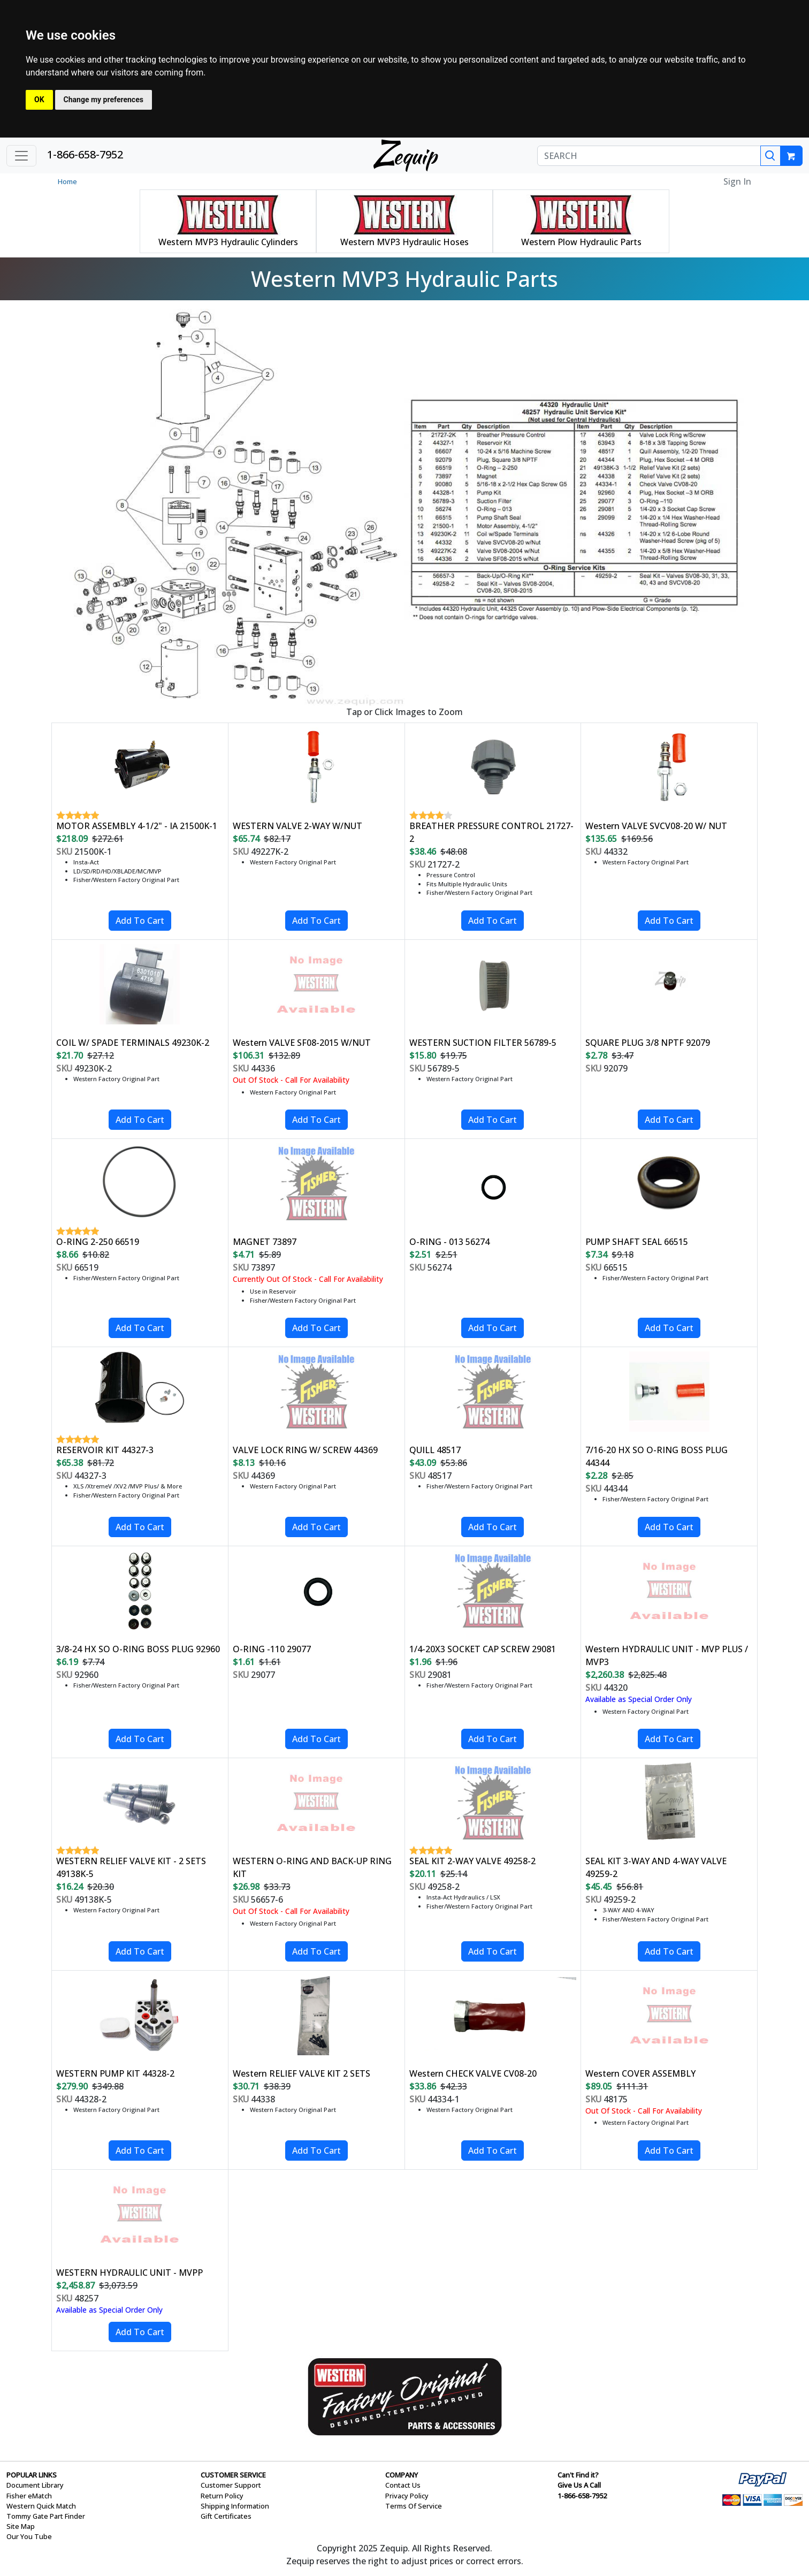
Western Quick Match (41, 2506)
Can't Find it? (578, 2475)
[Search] (770, 156)
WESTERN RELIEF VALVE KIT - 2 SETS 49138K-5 (131, 1867)
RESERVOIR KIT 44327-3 (105, 1450)
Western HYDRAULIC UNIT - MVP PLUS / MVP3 (666, 1655)
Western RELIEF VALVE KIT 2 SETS (301, 2073)
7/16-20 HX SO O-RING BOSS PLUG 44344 (656, 1456)
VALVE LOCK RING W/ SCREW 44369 (305, 1450)
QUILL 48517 (435, 1450)
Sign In (737, 181)
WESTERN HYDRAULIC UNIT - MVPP (129, 2272)
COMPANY (401, 2475)
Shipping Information (235, 2506)
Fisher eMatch (29, 2496)
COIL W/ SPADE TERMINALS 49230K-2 (132, 1042)
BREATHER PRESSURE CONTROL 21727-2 (491, 832)
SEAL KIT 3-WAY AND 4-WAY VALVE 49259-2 (656, 1867)
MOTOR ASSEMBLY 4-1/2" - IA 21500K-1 (136, 826)
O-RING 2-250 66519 (97, 1242)
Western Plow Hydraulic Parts (581, 242)
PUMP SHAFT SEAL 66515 (636, 1242)
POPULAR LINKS (31, 2475)
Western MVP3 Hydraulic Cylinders (228, 242)
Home (67, 181)
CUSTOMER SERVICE (233, 2475)
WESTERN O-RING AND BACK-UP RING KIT (312, 1867)
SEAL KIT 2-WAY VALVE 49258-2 (472, 1861)
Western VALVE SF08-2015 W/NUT (302, 1042)
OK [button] (39, 99)
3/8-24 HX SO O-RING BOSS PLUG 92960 (138, 1649)
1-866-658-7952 (85, 154)
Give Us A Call (579, 2485)
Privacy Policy (407, 2496)
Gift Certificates (226, 2516)
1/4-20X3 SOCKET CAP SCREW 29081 (482, 1649)
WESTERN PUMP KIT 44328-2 (115, 2073)
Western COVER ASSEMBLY (640, 2073)
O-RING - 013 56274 (449, 1242)
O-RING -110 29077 (272, 1649)
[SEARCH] (649, 156)
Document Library (35, 2485)
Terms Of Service (413, 2506)
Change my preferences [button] (103, 99)
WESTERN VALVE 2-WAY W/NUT (297, 826)
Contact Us (403, 2485)
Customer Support (231, 2485)
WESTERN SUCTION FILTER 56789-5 (482, 1042)
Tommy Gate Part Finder (45, 2516)
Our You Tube (29, 2536)
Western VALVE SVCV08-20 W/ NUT (656, 826)
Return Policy (222, 2496)
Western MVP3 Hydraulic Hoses (404, 242)
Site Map (20, 2526)
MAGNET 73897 (264, 1242)
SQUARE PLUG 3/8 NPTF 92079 (647, 1042)
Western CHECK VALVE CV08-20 (473, 2073)
